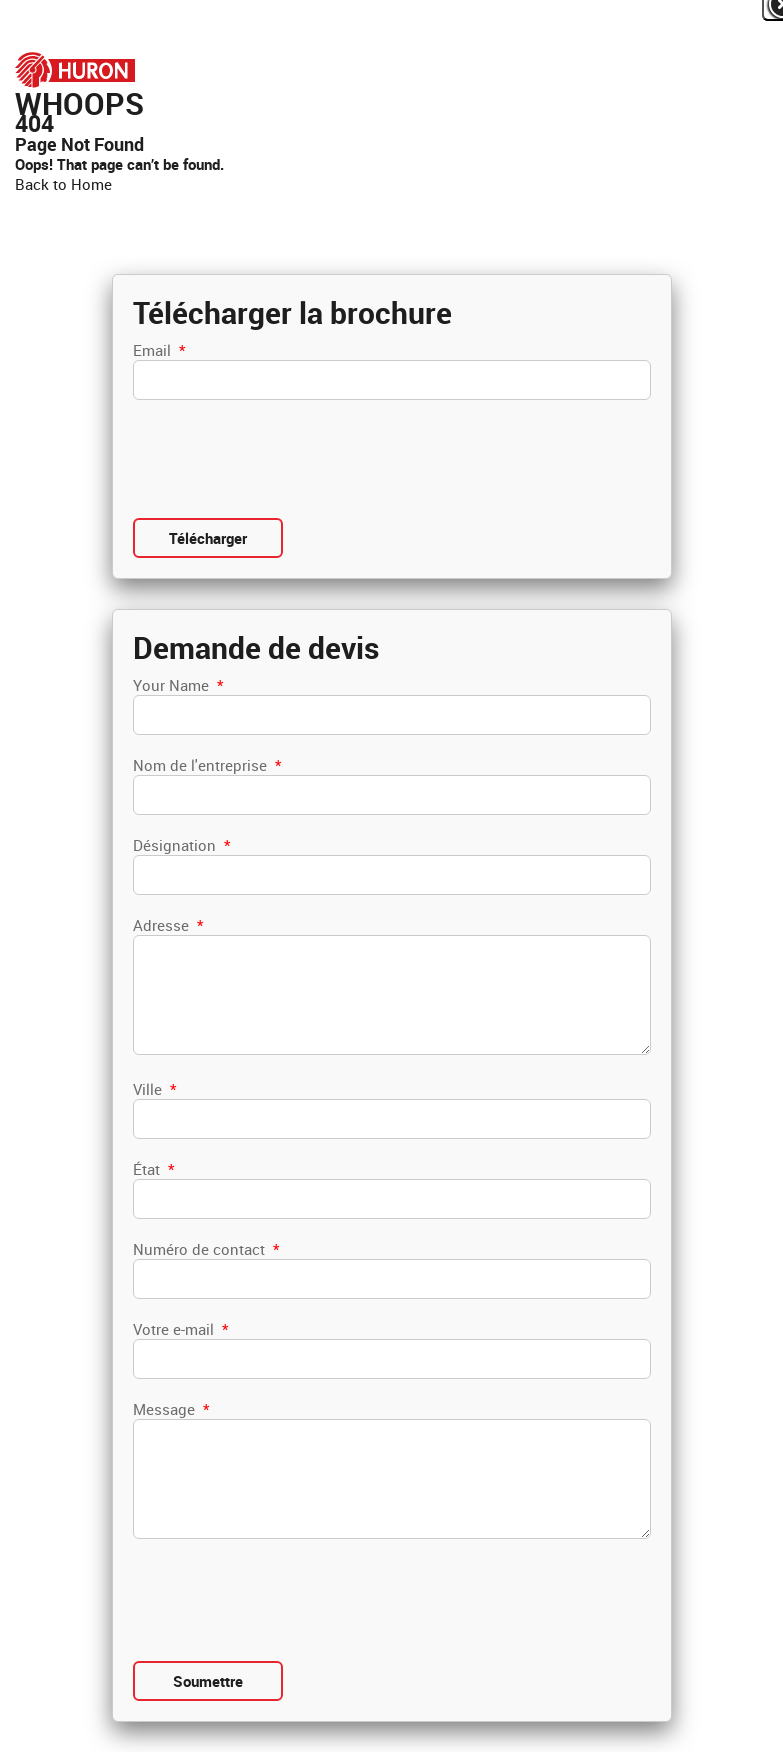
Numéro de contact (206, 1249)
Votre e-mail (180, 1329)
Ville (154, 1089)
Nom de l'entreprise (207, 765)
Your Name (178, 685)
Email (159, 350)
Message (171, 1409)
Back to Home (63, 184)
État (153, 1169)
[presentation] (285, 459)
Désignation (181, 845)
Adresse (168, 925)
